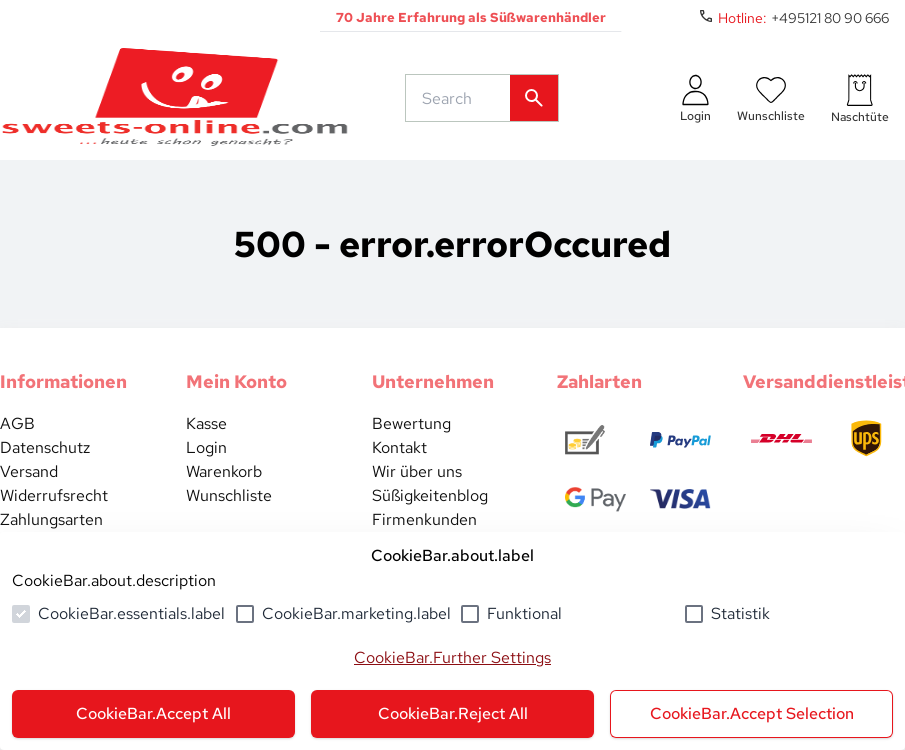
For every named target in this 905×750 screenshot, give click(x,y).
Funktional (524, 613)
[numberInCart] (860, 98)
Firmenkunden (424, 519)
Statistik (740, 613)
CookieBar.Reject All (453, 713)
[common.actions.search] (462, 98)
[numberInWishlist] (771, 98)
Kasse (206, 423)
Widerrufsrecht (54, 495)
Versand (29, 471)
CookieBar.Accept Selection (752, 713)
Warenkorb (224, 471)
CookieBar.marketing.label (356, 613)
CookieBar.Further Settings (452, 657)
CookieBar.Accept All (153, 713)
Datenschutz (45, 447)
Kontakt (399, 447)
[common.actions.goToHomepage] (175, 98)
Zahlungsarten (51, 519)
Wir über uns (417, 471)
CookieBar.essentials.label (131, 613)
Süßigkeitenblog (430, 495)
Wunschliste (229, 495)
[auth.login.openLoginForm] (695, 98)
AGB (17, 423)
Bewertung (411, 423)
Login (206, 447)
